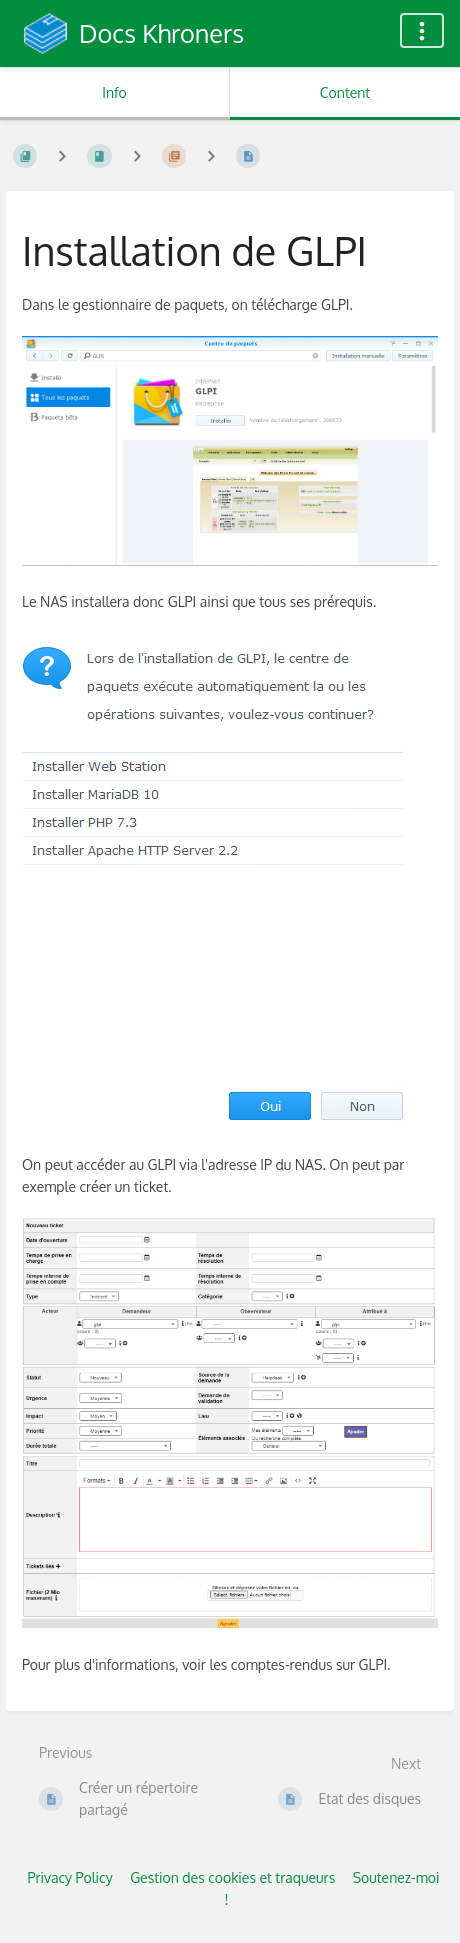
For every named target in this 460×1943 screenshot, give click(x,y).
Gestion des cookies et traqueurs (232, 1877)
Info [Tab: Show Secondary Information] (114, 92)
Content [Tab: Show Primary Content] (345, 92)
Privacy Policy (69, 1877)
